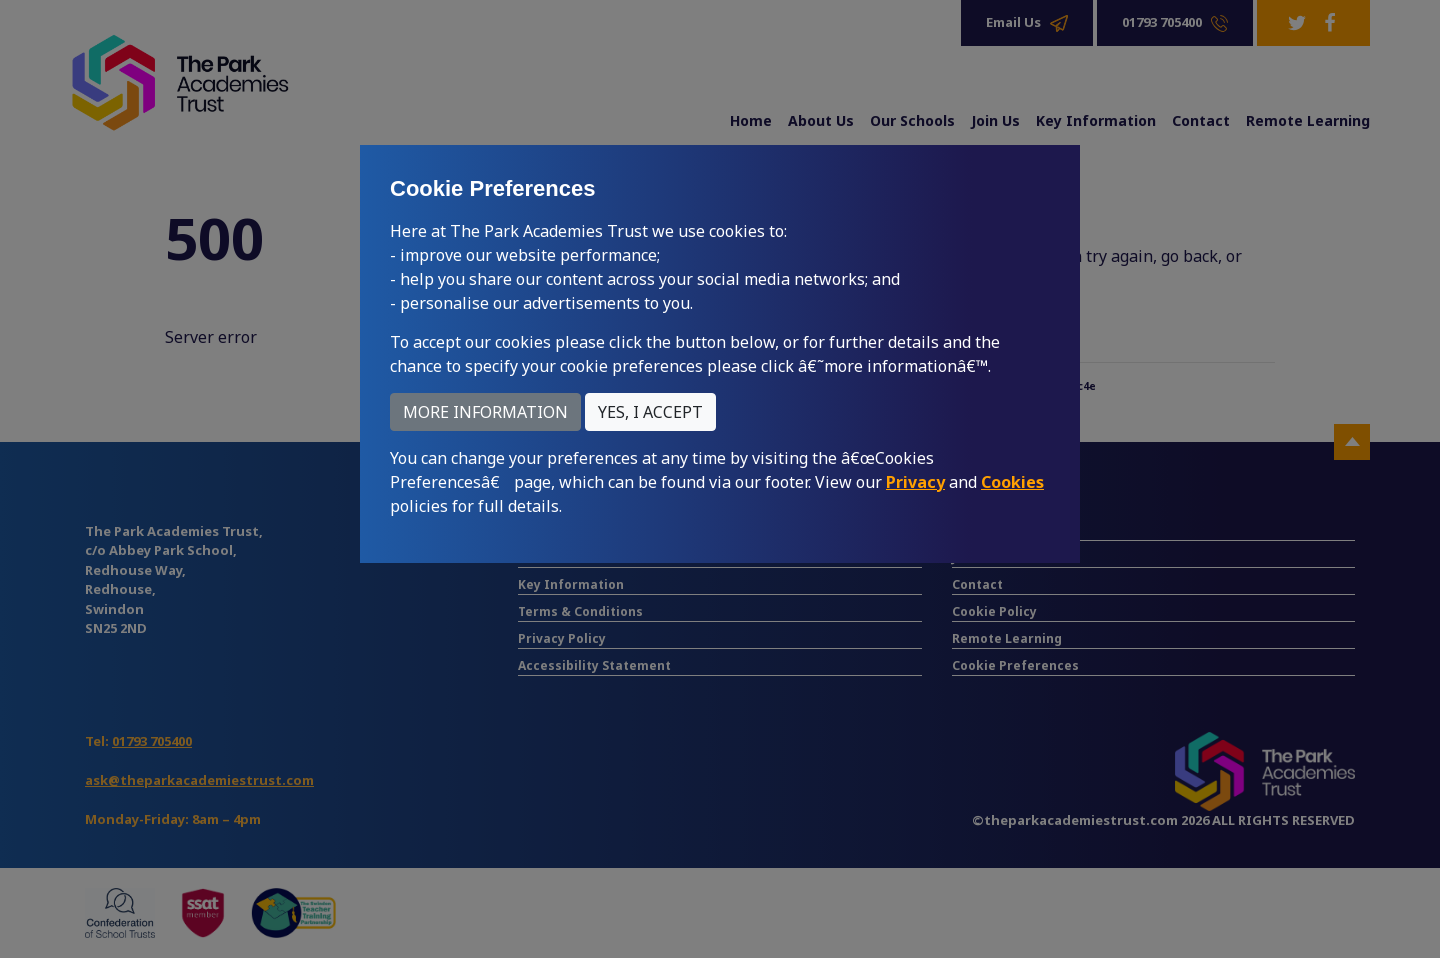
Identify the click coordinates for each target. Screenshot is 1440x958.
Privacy (915, 482)
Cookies (1012, 482)
